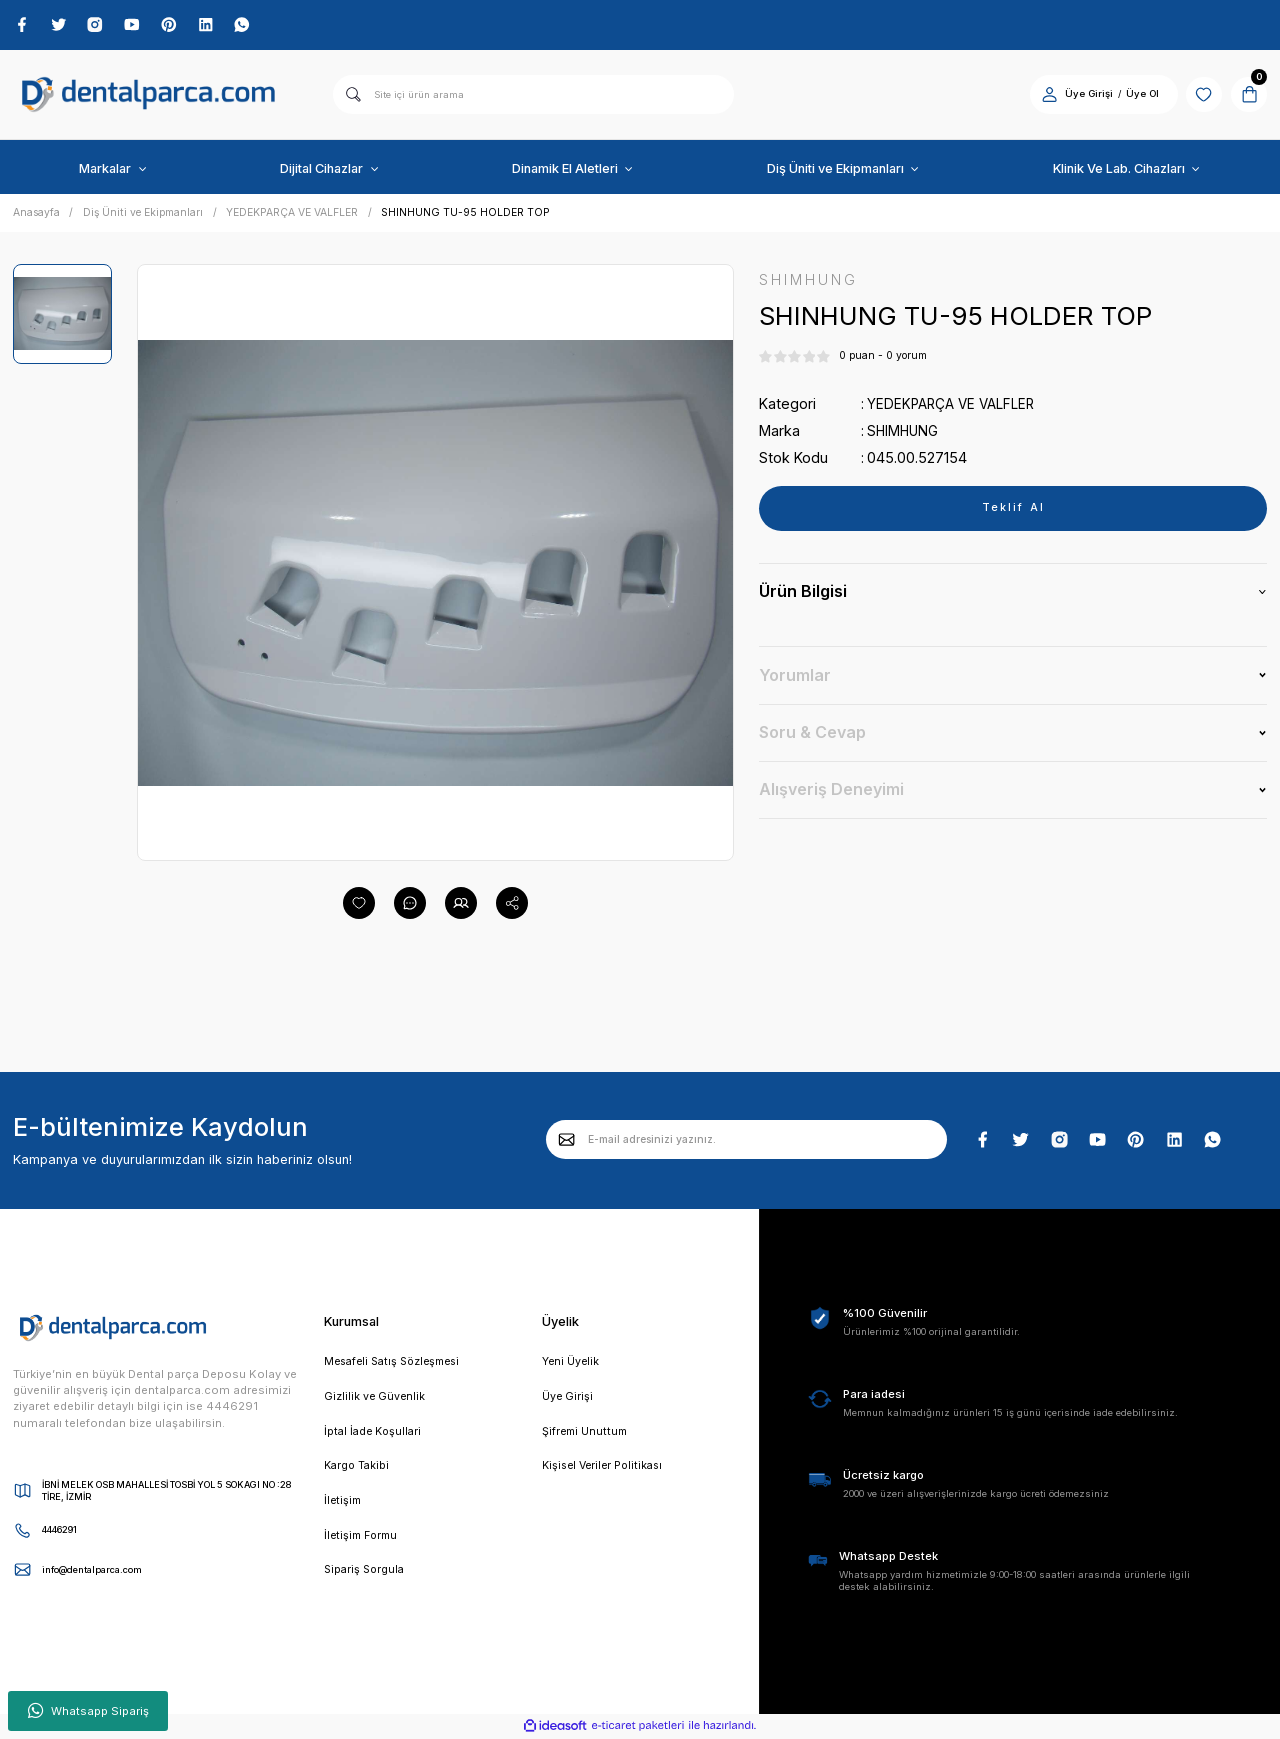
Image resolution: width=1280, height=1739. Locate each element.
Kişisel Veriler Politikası (607, 1470)
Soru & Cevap (812, 735)
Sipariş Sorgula (366, 1577)
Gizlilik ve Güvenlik (375, 1399)
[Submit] (567, 1141)
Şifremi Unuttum (587, 1435)
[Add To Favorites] (359, 904)
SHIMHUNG (904, 433)
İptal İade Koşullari (375, 1435)
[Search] (533, 96)
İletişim (344, 1506)
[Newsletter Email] (746, 1141)
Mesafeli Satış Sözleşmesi (398, 1364)
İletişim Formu (364, 1542)
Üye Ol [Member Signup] (1135, 95)
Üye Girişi (568, 1399)
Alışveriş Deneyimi (831, 792)
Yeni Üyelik (571, 1364)
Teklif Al (1013, 511)
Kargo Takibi (358, 1470)
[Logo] (149, 96)
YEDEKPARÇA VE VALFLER (954, 406)
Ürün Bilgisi (803, 595)
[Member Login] (1042, 95)
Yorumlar (795, 678)
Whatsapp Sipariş (88, 1711)
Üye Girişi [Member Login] (1082, 95)
